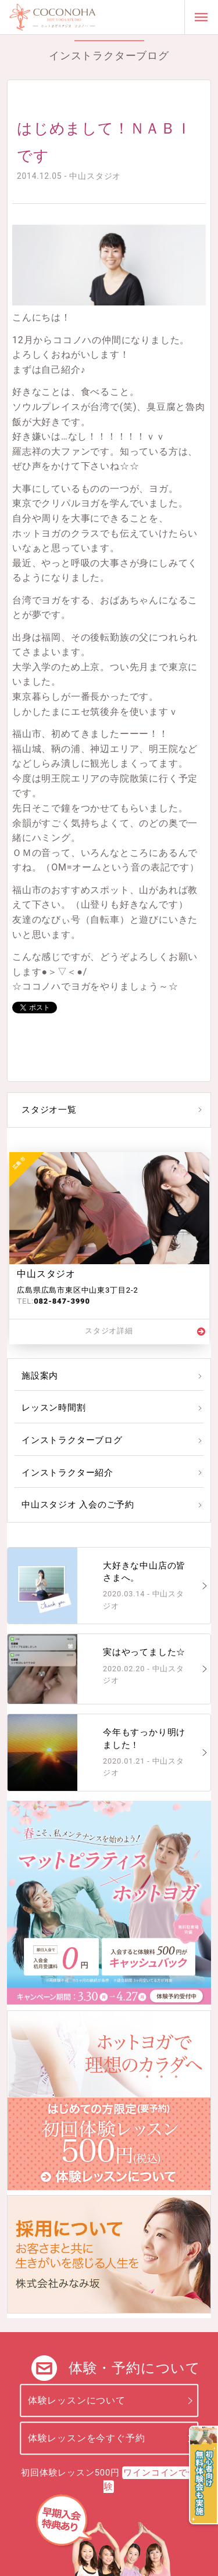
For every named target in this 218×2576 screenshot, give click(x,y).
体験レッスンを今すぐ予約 (86, 2438)
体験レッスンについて (77, 2400)
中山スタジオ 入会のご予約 (78, 1504)
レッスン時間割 (54, 1407)
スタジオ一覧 (49, 1109)
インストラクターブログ (72, 1440)
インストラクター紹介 (67, 1472)
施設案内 (40, 1375)
